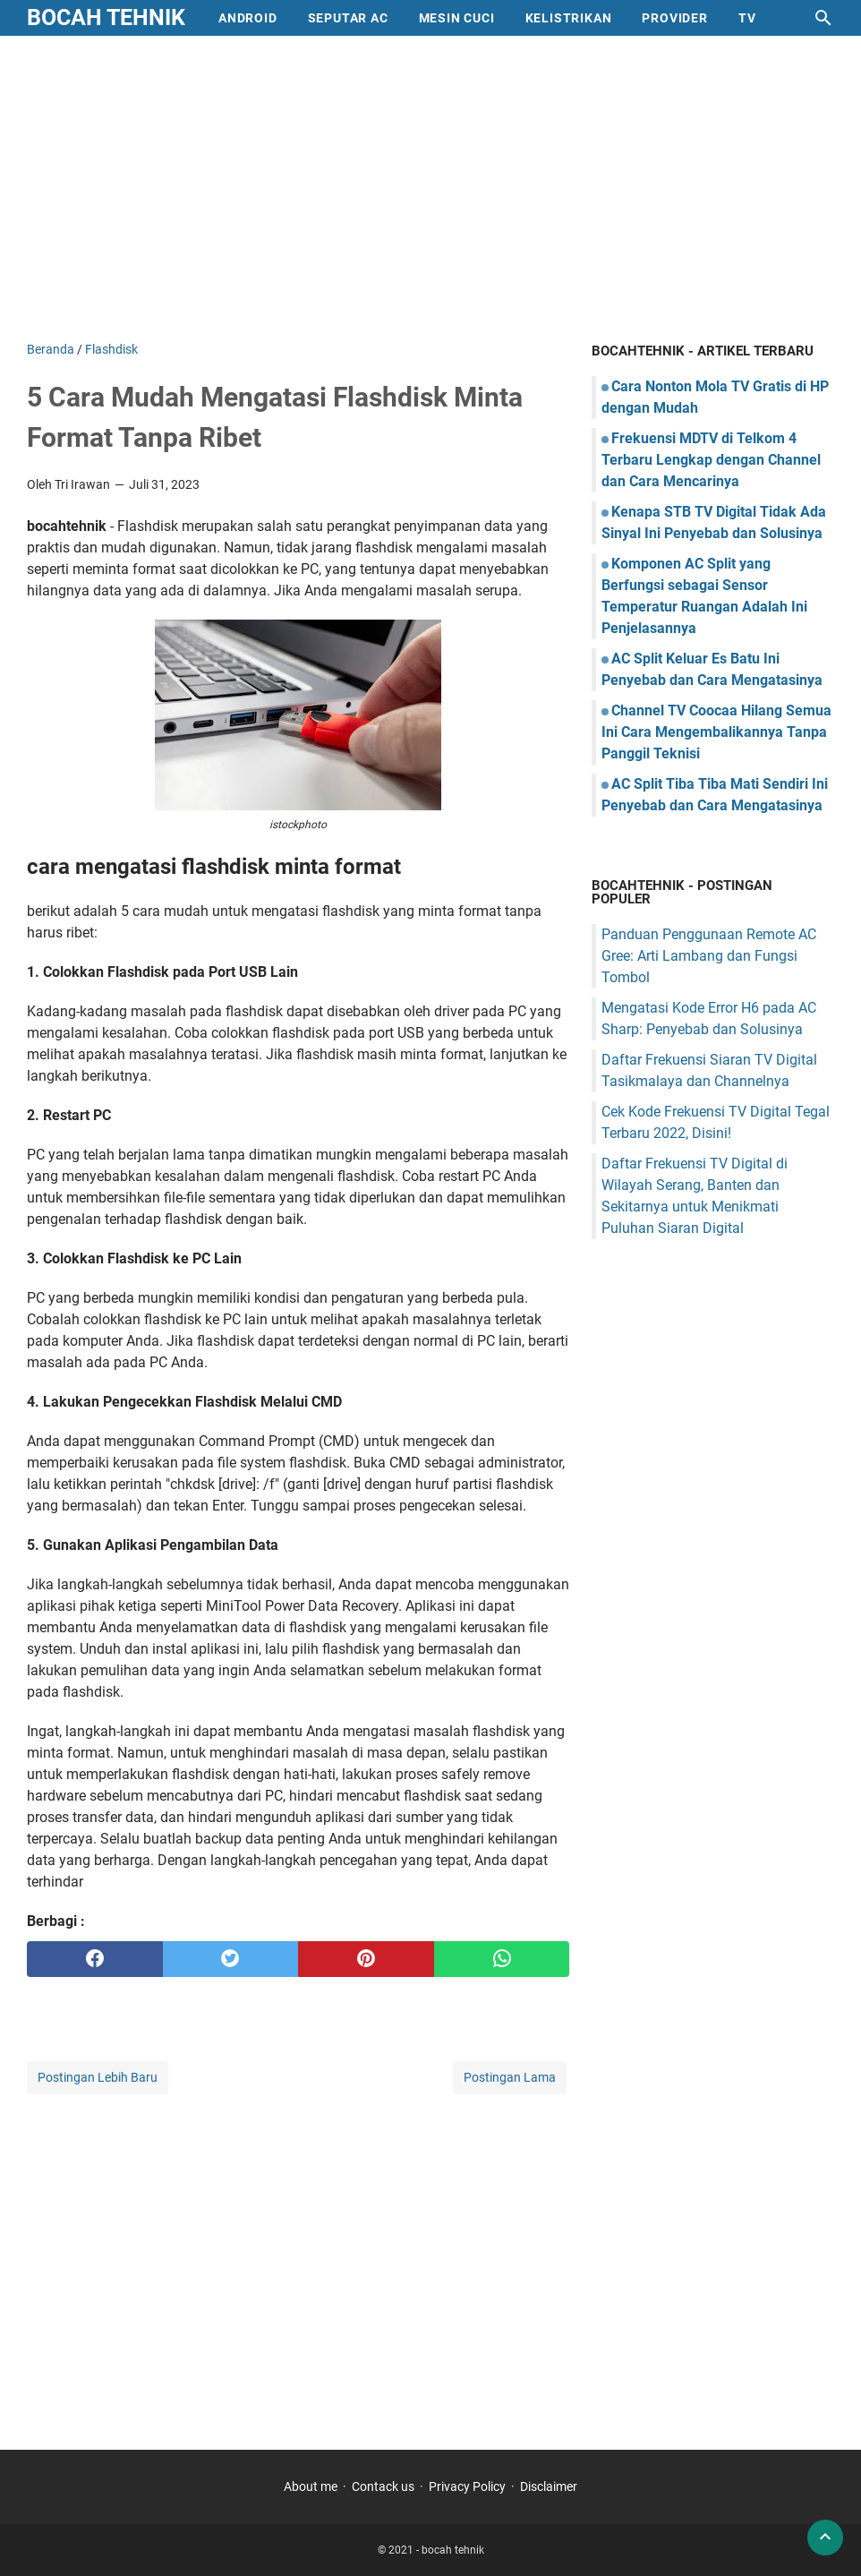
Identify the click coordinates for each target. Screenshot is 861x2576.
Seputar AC (348, 18)
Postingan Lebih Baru (98, 2077)
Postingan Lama (510, 2077)
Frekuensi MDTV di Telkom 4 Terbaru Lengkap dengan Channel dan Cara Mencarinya (711, 460)
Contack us (383, 2486)
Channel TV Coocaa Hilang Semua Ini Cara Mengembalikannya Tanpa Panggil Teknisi (716, 732)
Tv (747, 18)
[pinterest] (366, 1959)
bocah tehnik (106, 17)
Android (247, 18)
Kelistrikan (568, 18)
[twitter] (231, 1959)
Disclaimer (548, 2486)
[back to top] (825, 2537)
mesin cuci (457, 18)
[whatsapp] (502, 1959)
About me (310, 2486)
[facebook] (95, 1959)
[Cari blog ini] (823, 18)
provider (674, 18)
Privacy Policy (467, 2486)
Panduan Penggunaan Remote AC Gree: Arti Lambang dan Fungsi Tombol (708, 956)
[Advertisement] (430, 188)
